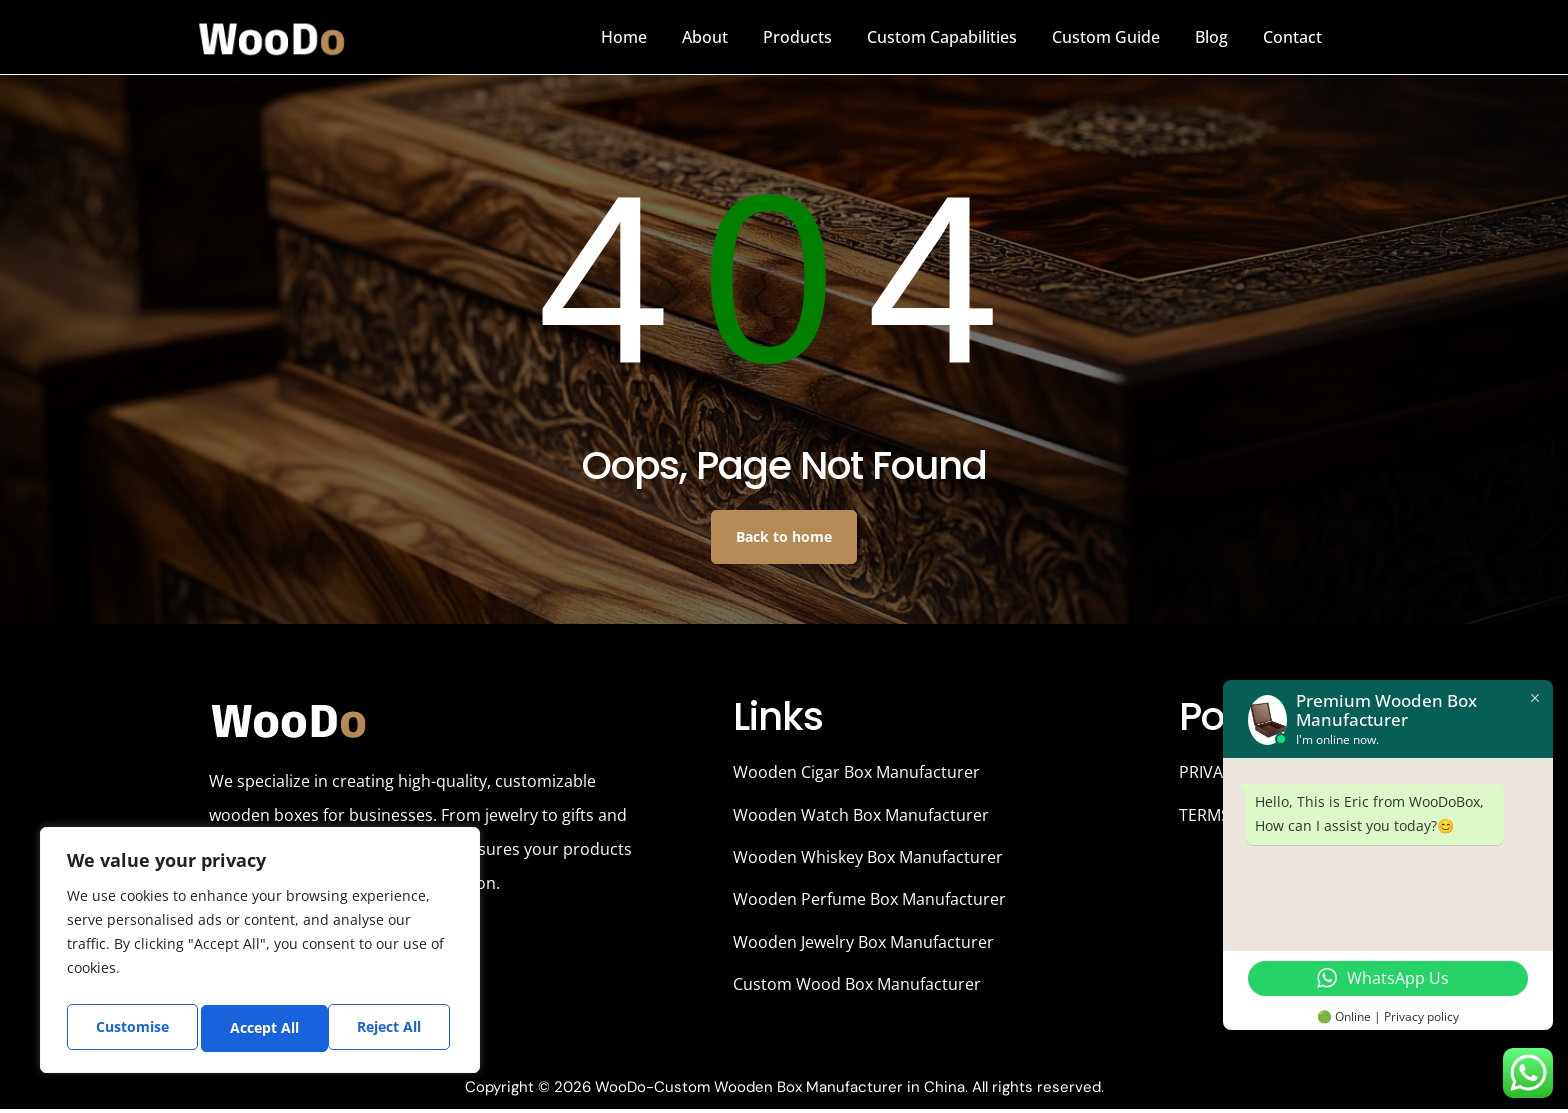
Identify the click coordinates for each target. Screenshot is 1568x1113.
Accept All (392, 1027)
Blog (1211, 37)
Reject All (263, 1027)
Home (624, 37)
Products (797, 37)
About (705, 37)
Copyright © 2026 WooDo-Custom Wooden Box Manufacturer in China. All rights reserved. (784, 1091)
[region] (260, 953)
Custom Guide (1106, 37)
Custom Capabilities (942, 37)
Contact (1292, 37)
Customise (131, 1027)
